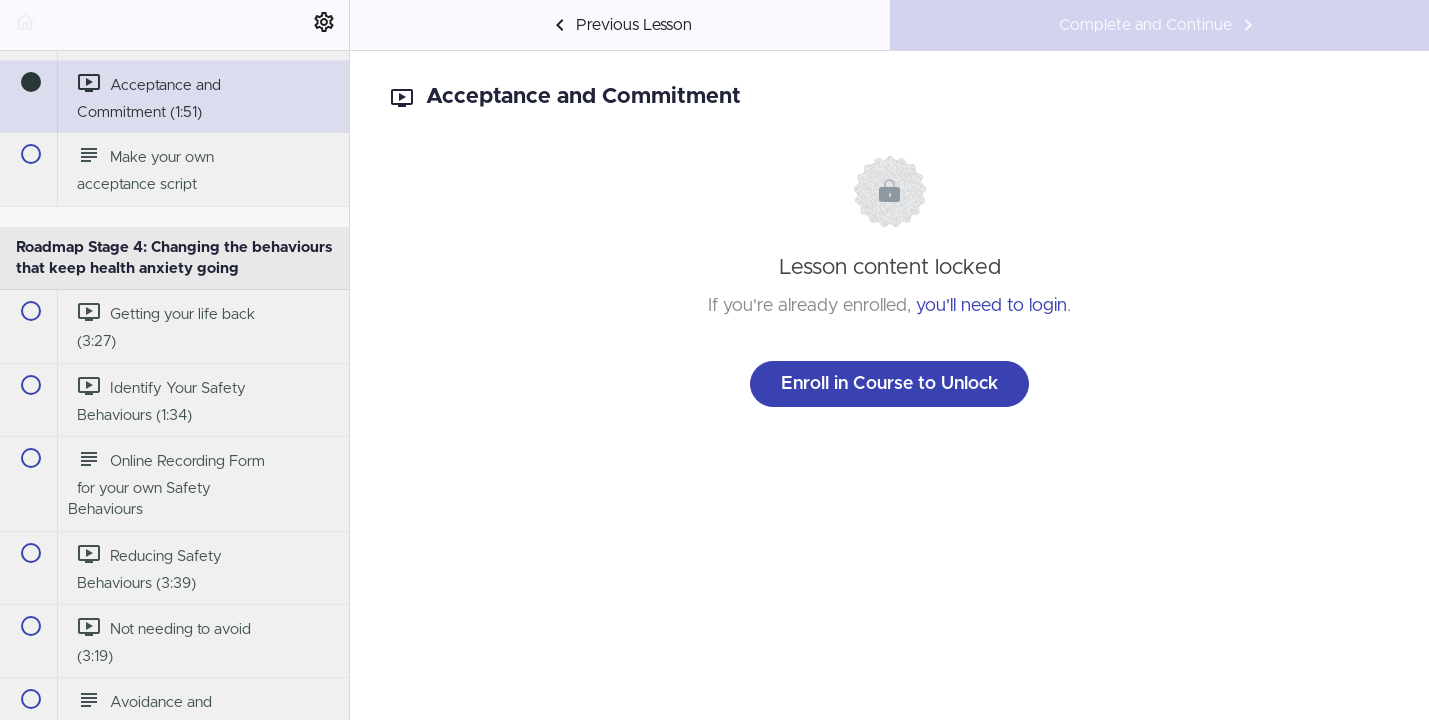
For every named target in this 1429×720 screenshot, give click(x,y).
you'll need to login (991, 306)
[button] (25, 25)
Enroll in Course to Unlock (889, 384)
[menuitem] (324, 25)
